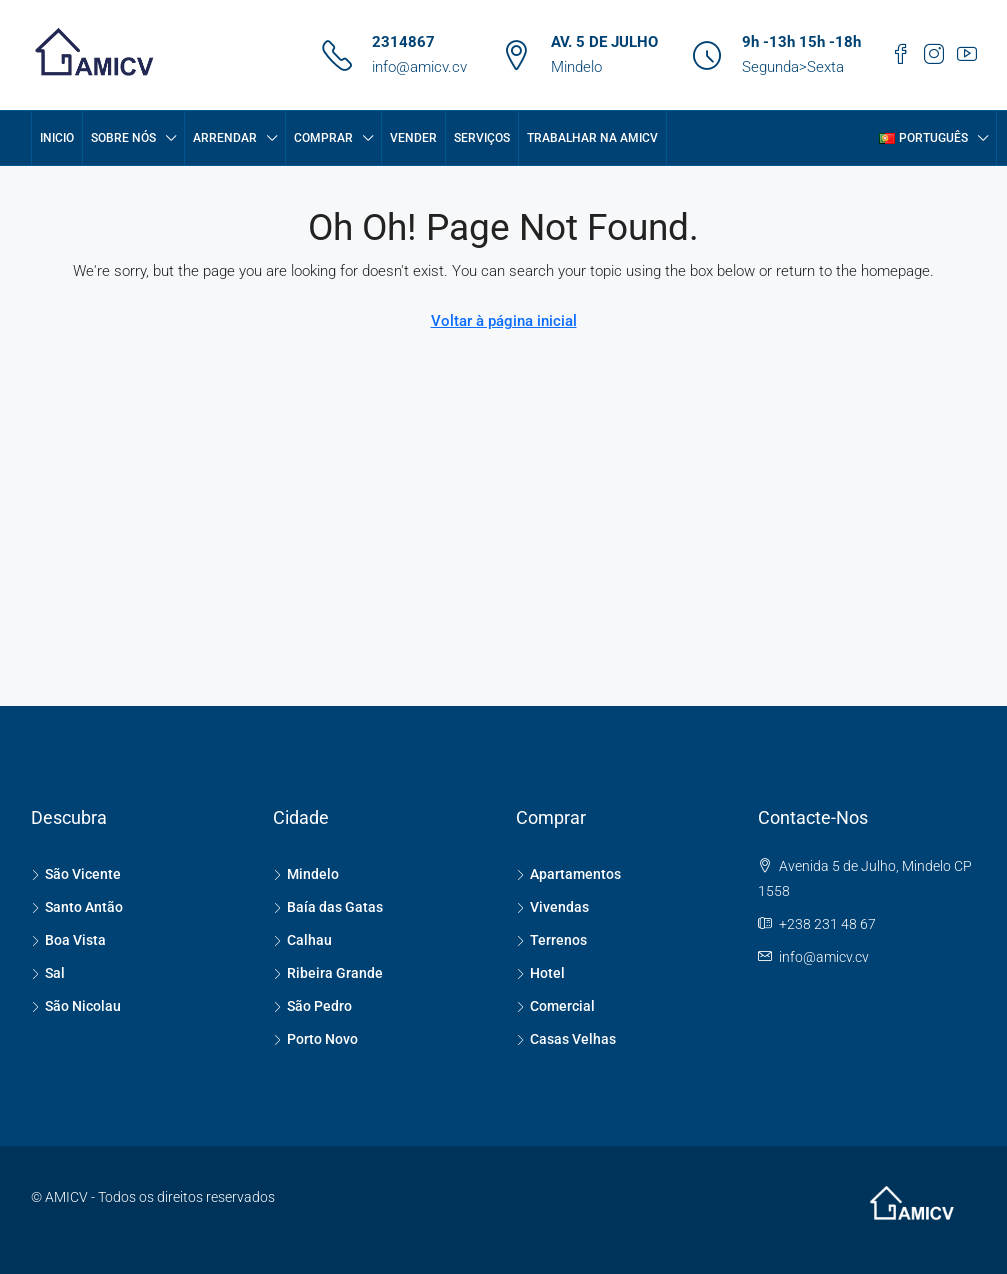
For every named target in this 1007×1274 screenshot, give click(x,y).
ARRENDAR (225, 138)
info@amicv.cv (419, 67)
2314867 (403, 42)
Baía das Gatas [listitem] (328, 907)
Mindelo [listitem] (306, 874)
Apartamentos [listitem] (568, 874)
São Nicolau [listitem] (76, 1006)
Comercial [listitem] (555, 1006)
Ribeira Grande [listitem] (328, 973)
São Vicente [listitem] (76, 874)
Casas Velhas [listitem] (566, 1039)
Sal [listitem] (48, 973)
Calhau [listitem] (302, 940)
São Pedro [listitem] (312, 1006)
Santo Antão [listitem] (77, 907)
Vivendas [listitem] (552, 907)
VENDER (413, 138)
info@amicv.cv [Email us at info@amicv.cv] (824, 957)
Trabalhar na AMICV (592, 138)
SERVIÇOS (482, 138)
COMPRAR (323, 138)
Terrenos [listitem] (551, 940)
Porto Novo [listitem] (315, 1039)
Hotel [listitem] (540, 973)
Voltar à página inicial (504, 321)
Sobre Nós (123, 138)
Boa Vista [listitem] (68, 940)
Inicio (57, 138)
